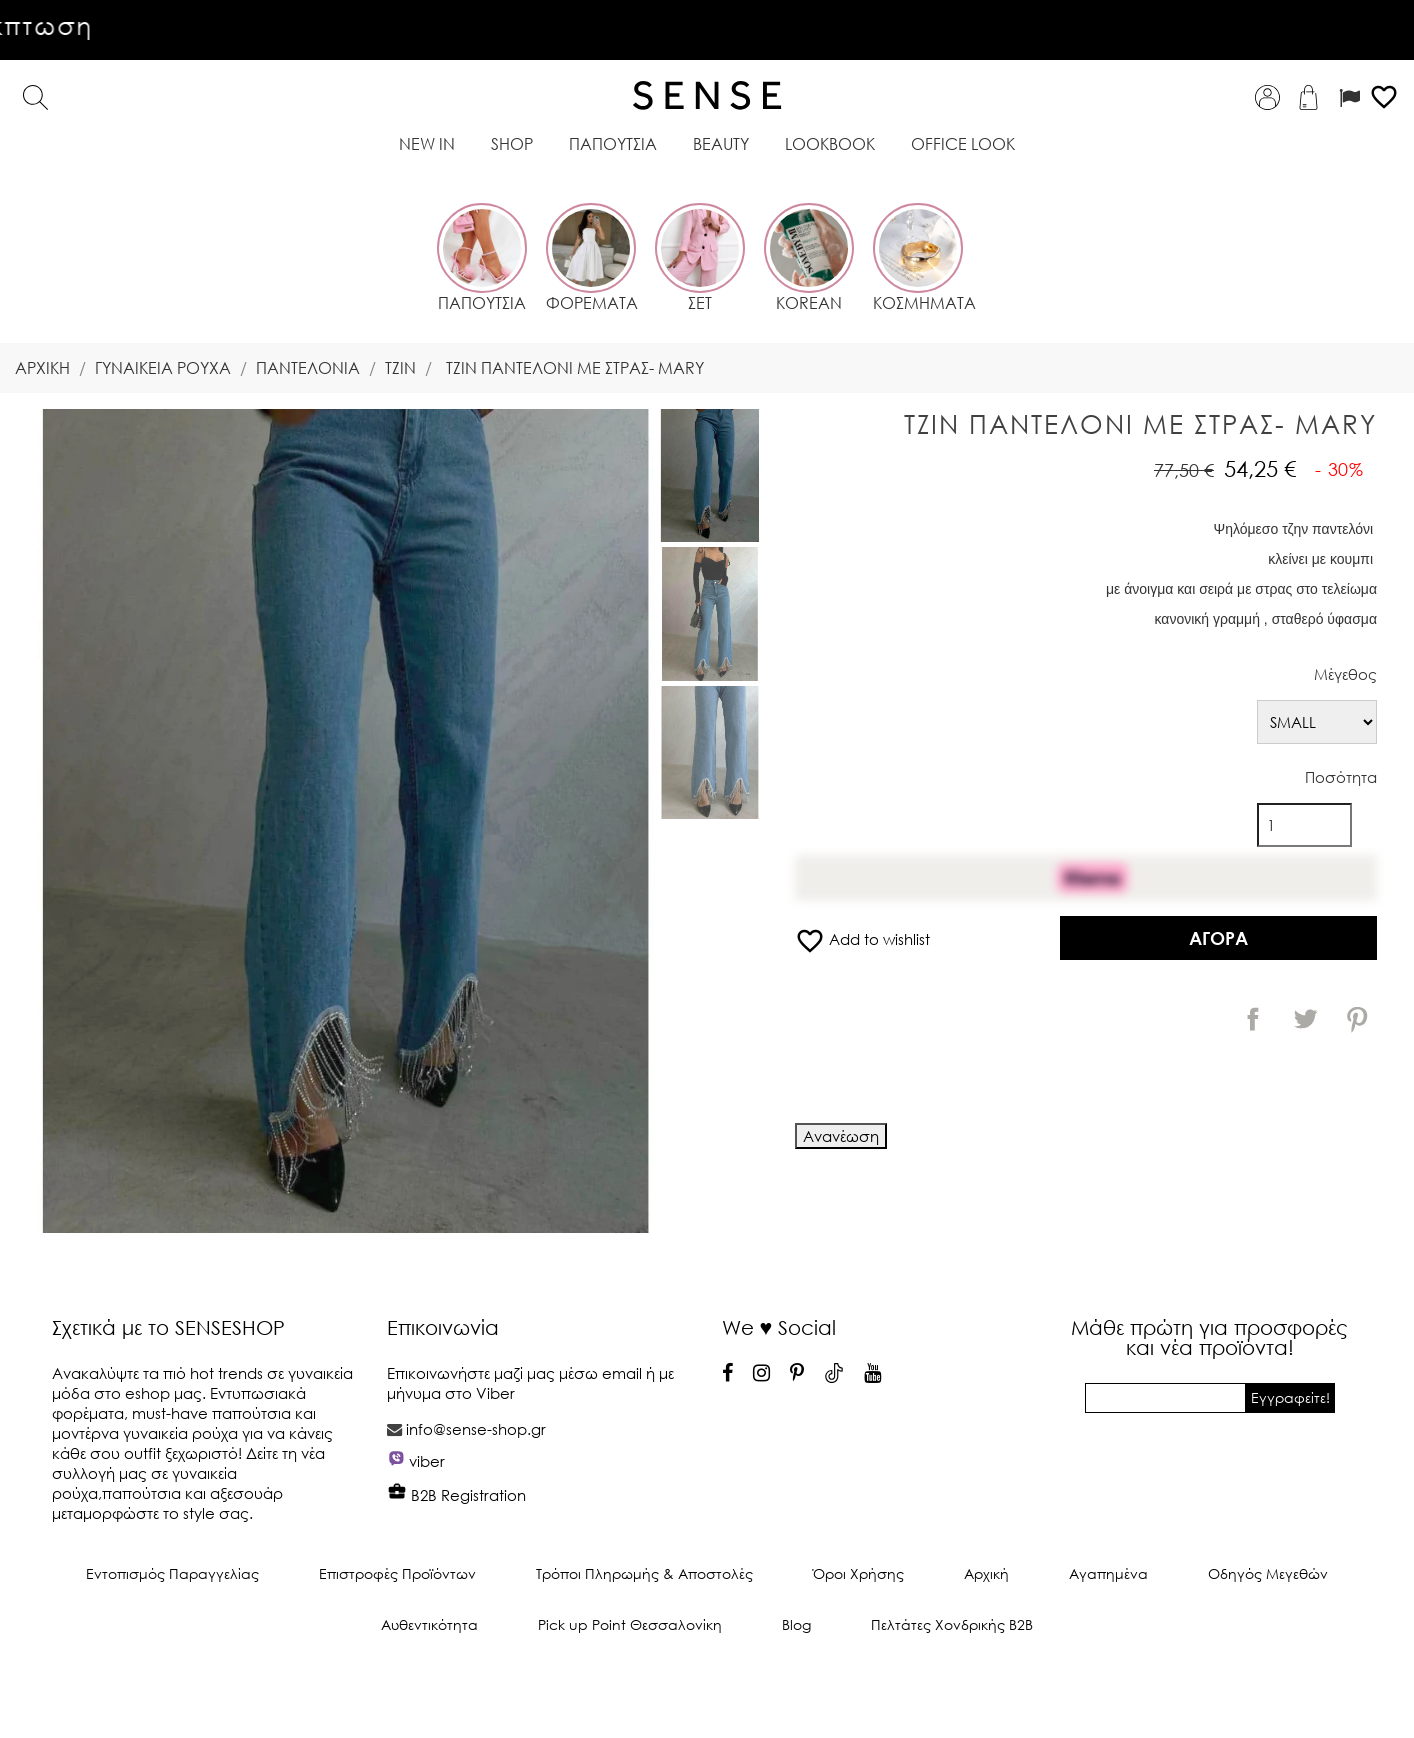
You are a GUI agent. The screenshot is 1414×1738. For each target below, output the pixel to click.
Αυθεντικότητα (429, 1624)
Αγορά (1218, 938)
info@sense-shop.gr (476, 1429)
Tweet (1305, 1019)
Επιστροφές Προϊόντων (397, 1573)
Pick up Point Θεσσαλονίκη (630, 1624)
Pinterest (1357, 1019)
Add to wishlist (862, 939)
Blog (796, 1624)
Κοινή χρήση (1253, 1019)
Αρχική (986, 1573)
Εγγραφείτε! (1290, 1397)
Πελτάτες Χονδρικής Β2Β (952, 1624)
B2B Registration (456, 1495)
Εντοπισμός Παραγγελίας (172, 1573)
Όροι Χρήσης (858, 1573)
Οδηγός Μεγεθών (1268, 1573)
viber (427, 1461)
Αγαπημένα (1108, 1573)
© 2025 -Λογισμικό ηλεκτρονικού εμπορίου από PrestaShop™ (707, 1692)
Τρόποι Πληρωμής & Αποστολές (644, 1573)
